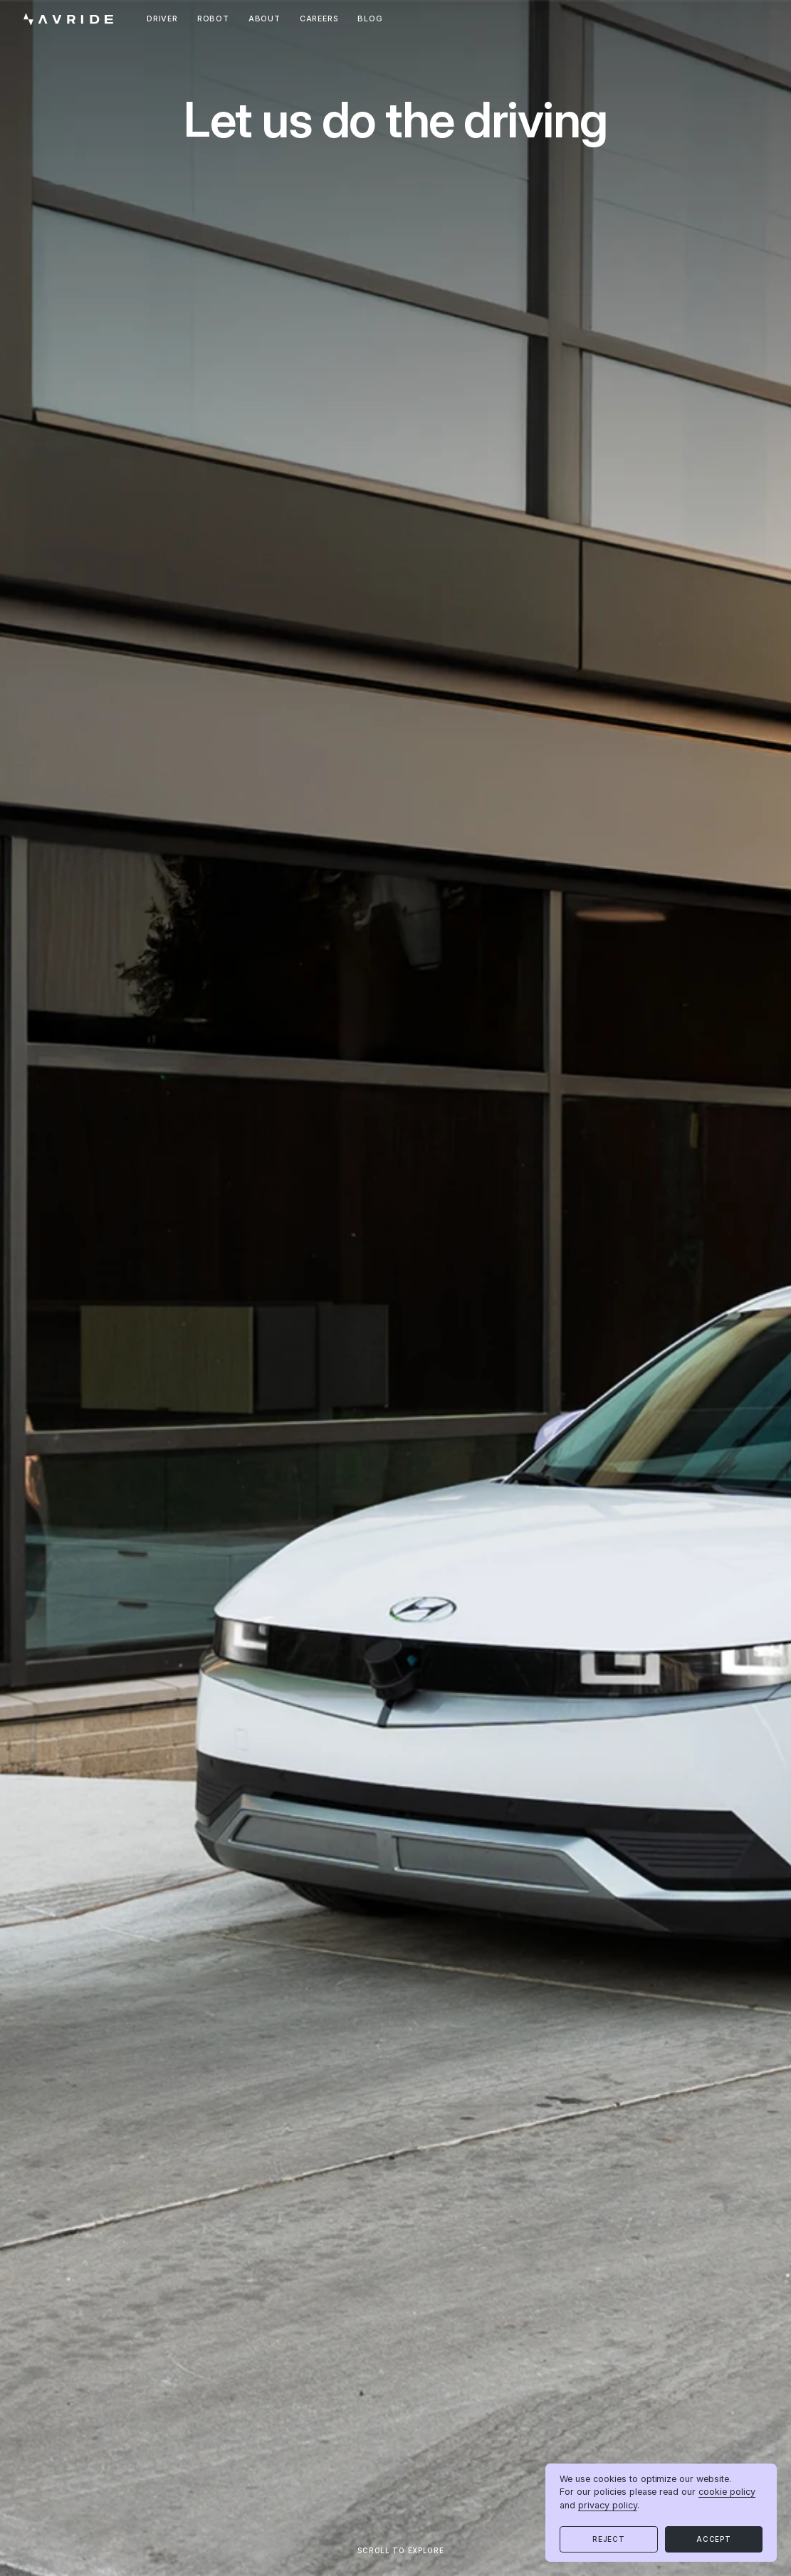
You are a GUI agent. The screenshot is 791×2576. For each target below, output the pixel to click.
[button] (609, 2539)
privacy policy (607, 2505)
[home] (68, 20)
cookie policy (726, 2491)
